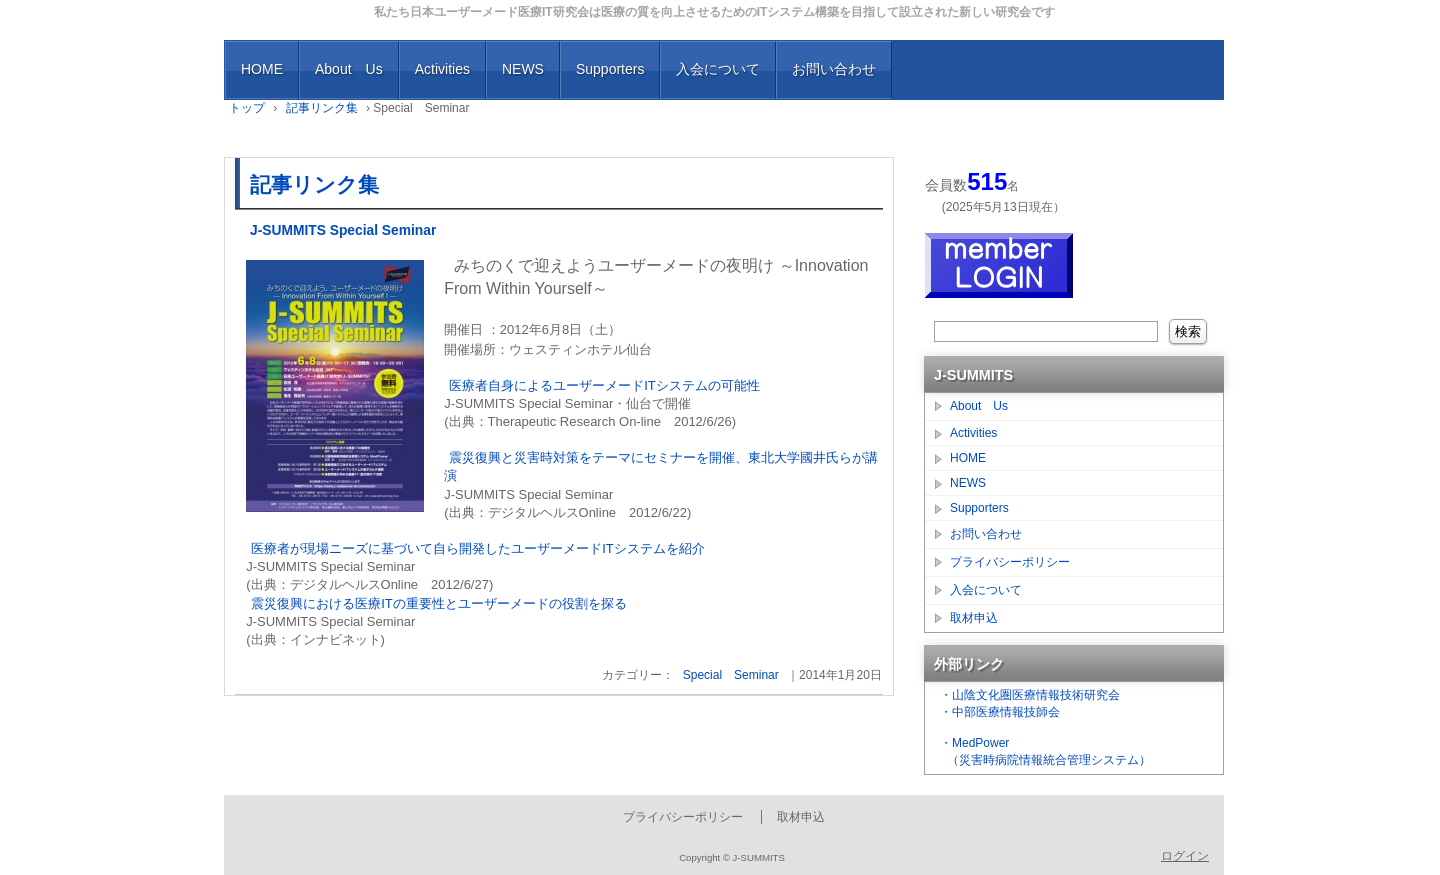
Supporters (610, 69)
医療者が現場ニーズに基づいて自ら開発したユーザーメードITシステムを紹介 (478, 548)
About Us (349, 69)
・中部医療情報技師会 (1000, 712)
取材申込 (974, 618)
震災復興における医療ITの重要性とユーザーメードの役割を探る (439, 603)
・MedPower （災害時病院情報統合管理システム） (1043, 751)
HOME (262, 69)
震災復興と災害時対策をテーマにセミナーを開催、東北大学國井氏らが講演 (661, 466)
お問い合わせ (834, 69)
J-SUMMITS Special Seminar (343, 230)
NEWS (523, 69)
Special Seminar (731, 675)
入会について (718, 69)
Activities (442, 69)
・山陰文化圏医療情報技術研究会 (1030, 695)
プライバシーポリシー (1010, 562)
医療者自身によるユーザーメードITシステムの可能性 (604, 385)
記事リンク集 (314, 184)
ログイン (1185, 856)
